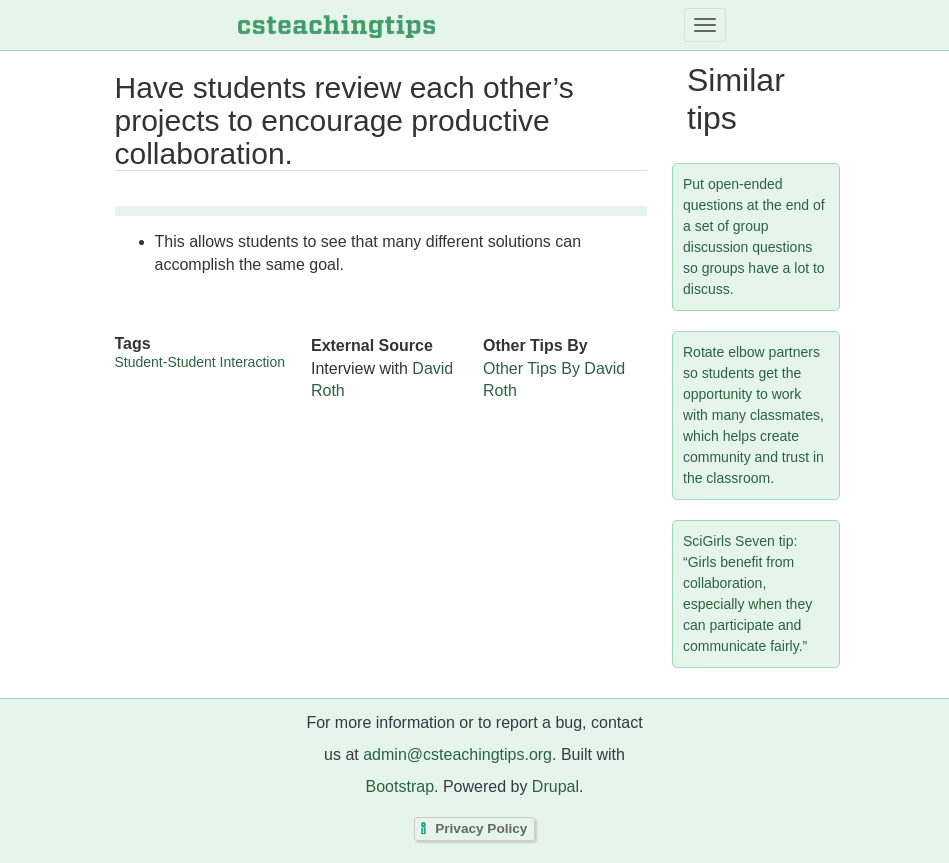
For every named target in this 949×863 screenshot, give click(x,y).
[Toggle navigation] (705, 25)
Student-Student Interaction (200, 362)
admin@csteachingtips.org (457, 754)
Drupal (555, 786)
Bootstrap (400, 786)
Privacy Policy (481, 829)
